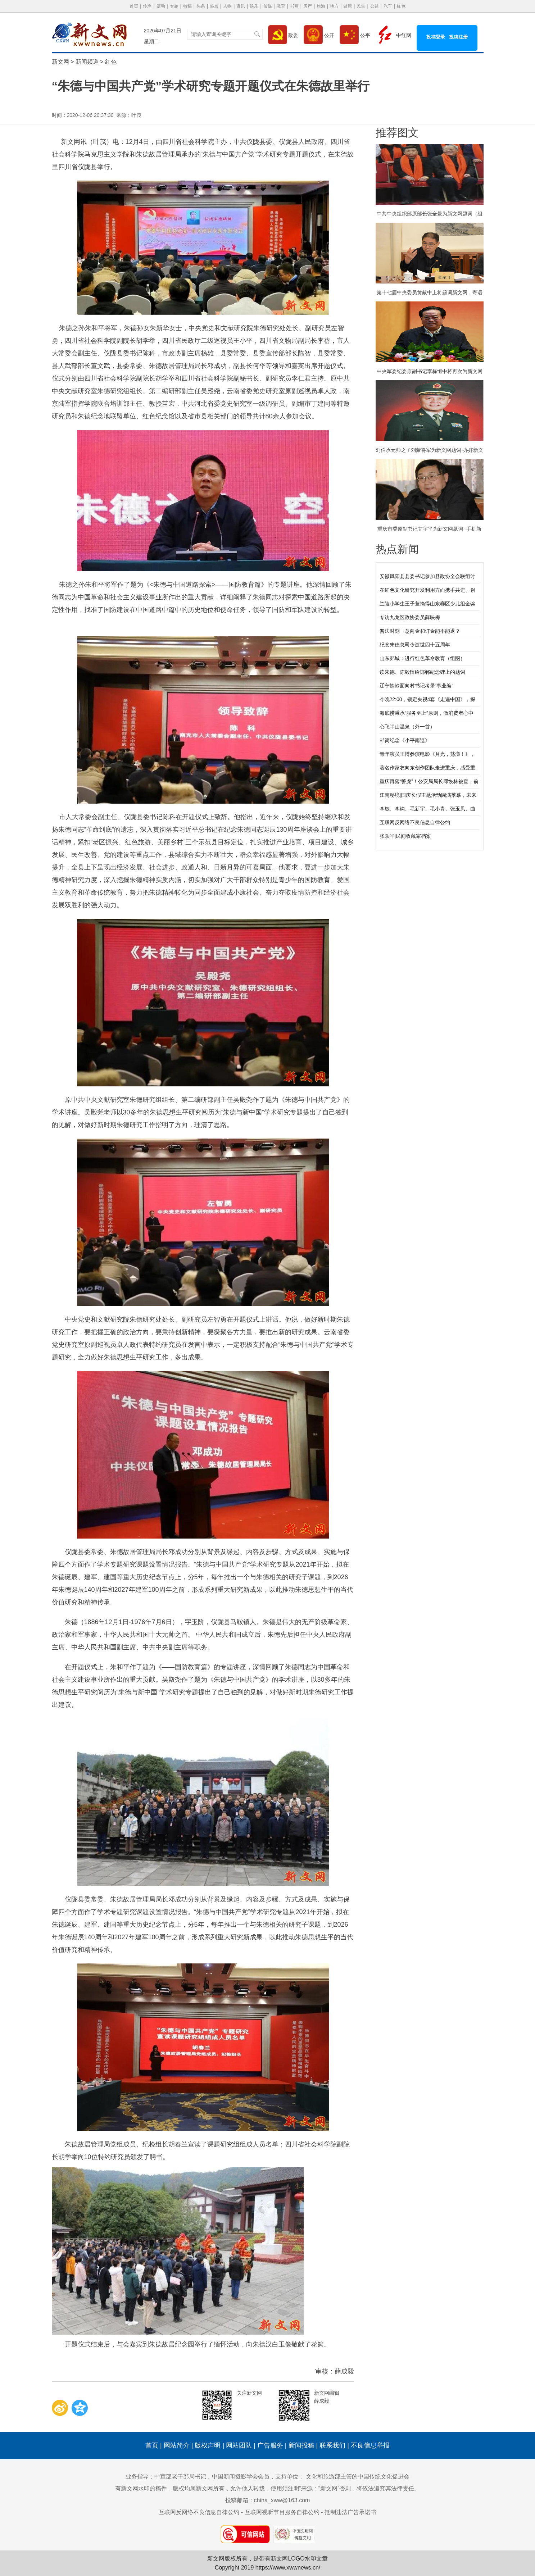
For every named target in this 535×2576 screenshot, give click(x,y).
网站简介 (177, 2445)
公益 (374, 6)
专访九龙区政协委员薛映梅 (410, 617)
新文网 (60, 62)
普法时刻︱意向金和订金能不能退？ (420, 631)
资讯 (240, 6)
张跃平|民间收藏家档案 (405, 836)
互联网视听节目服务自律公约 (282, 2512)
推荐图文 (397, 132)
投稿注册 (458, 37)
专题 (174, 6)
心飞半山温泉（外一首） (407, 727)
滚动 (161, 6)
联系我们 (332, 2445)
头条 (200, 6)
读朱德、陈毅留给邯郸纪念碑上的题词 (422, 672)
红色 (401, 6)
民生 (361, 6)
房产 (307, 6)
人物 (227, 6)
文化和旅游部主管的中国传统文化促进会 (357, 2476)
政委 (283, 35)
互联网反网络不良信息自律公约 (415, 822)
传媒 (267, 6)
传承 (147, 6)
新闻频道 (87, 62)
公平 (355, 35)
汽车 (388, 6)
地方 (334, 6)
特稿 (187, 6)
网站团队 (239, 2445)
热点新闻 (397, 549)
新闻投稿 (301, 2445)
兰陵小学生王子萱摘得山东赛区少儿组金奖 (427, 603)
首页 (134, 6)
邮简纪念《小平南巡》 (405, 740)
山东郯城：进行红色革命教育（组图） (422, 658)
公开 (319, 35)
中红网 (393, 35)
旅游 (321, 6)
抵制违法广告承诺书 (350, 2512)
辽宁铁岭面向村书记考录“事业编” (416, 686)
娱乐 (254, 6)
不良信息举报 (370, 2445)
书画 (294, 6)
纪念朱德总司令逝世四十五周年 (415, 645)
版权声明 (208, 2445)
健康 (347, 6)
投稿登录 (435, 37)
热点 (214, 6)
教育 (281, 6)
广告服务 (270, 2445)
